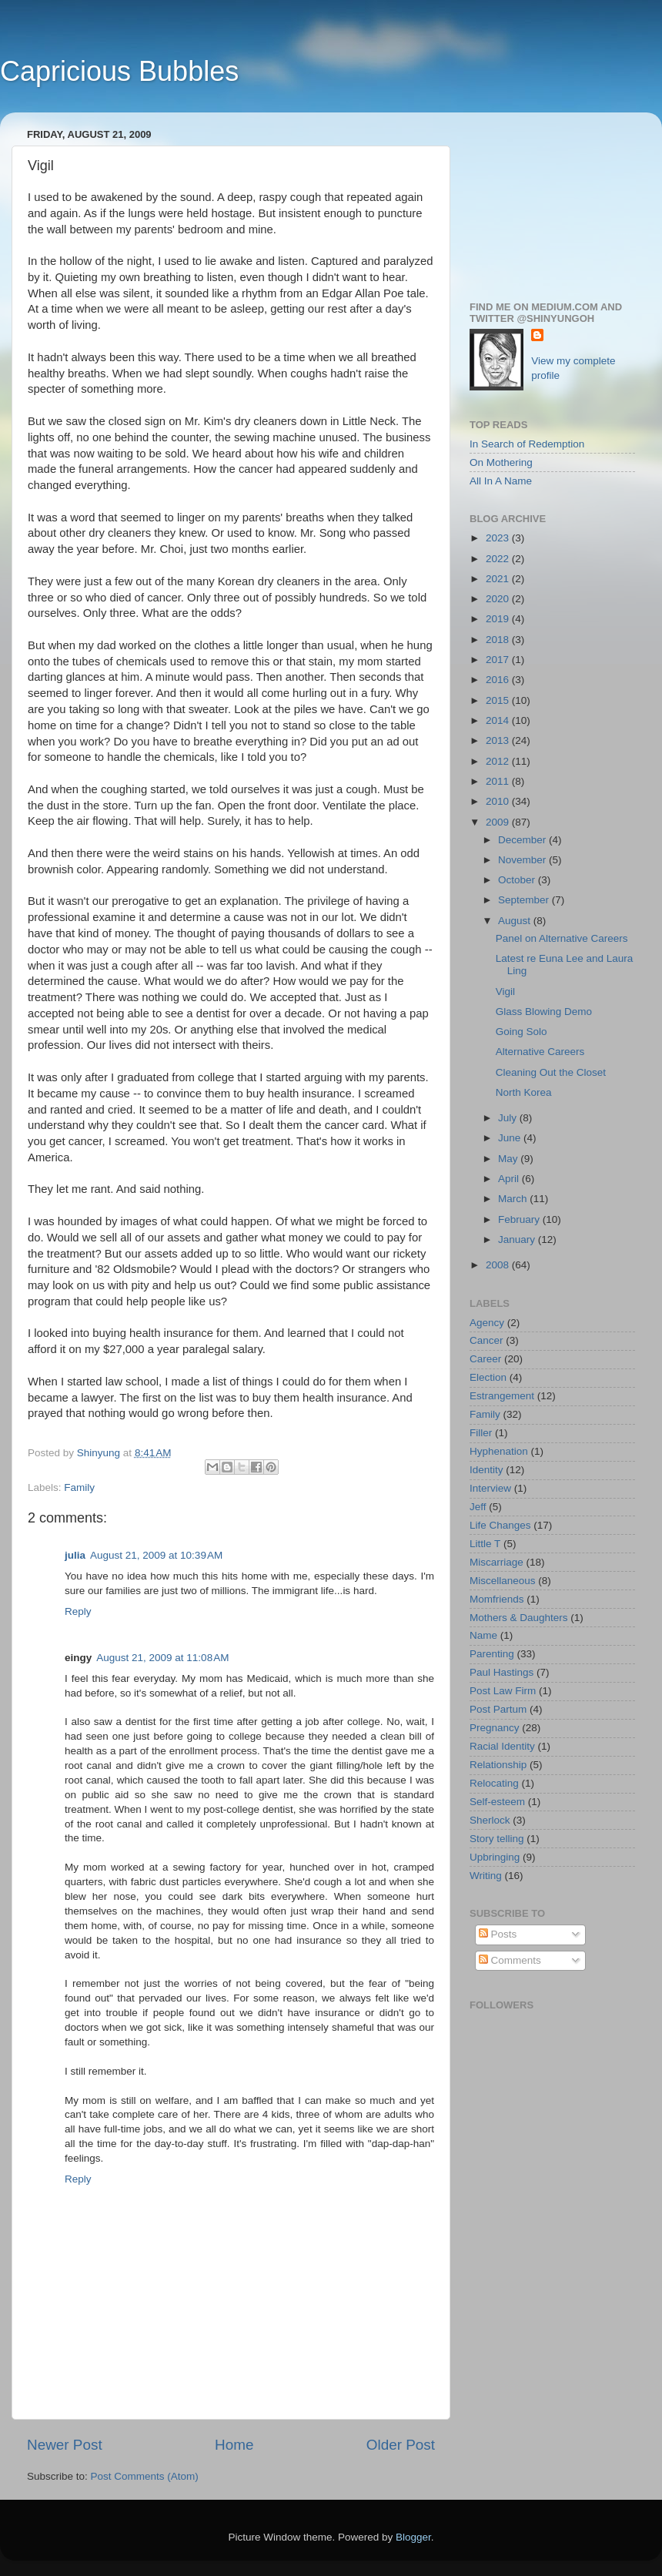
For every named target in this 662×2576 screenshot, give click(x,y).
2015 (499, 700)
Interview (490, 1488)
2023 (499, 538)
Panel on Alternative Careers (562, 938)
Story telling (497, 1838)
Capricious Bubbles (119, 71)
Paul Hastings (501, 1672)
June (510, 1138)
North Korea (524, 1092)
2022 (499, 558)
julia (75, 1555)
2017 (499, 659)
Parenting (492, 1654)
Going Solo (521, 1031)
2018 (499, 639)
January (518, 1239)
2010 (499, 801)
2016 (499, 679)
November (523, 860)
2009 (499, 822)
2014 (499, 720)
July (509, 1118)
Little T (485, 1543)
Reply (78, 1611)
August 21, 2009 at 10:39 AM (156, 1555)
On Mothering (501, 462)
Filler (481, 1433)
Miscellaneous (503, 1580)
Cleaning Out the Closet (551, 1072)
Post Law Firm (503, 1691)
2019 (499, 619)
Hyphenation (499, 1451)
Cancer (486, 1340)
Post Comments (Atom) (145, 2476)
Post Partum (498, 1709)
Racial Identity (502, 1746)
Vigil (505, 991)
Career (485, 1359)
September (525, 900)
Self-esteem (497, 1801)
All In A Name (501, 481)
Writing (486, 1875)
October (518, 880)
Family (79, 1487)
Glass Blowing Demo (544, 1011)
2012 (499, 761)
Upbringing (495, 1857)
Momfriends (497, 1599)
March (514, 1198)
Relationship (498, 1764)
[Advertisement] (552, 201)
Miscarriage (496, 1562)
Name (483, 1635)
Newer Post (64, 2445)
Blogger (413, 2537)
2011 (499, 781)
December (523, 840)
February (520, 1219)
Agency (487, 1322)
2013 (499, 740)
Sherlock (490, 1820)
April (510, 1178)
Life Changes (500, 1525)
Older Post (400, 2445)
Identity (486, 1470)
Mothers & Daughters (519, 1617)
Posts (498, 1934)
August (515, 920)
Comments (510, 1960)
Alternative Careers (540, 1051)
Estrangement (502, 1396)
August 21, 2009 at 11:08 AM (162, 1657)
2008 (499, 1265)
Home (234, 2445)
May (509, 1158)
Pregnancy (495, 1728)
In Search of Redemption (527, 444)
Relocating (494, 1783)
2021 (499, 579)
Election (488, 1377)
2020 (499, 599)
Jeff (478, 1506)
